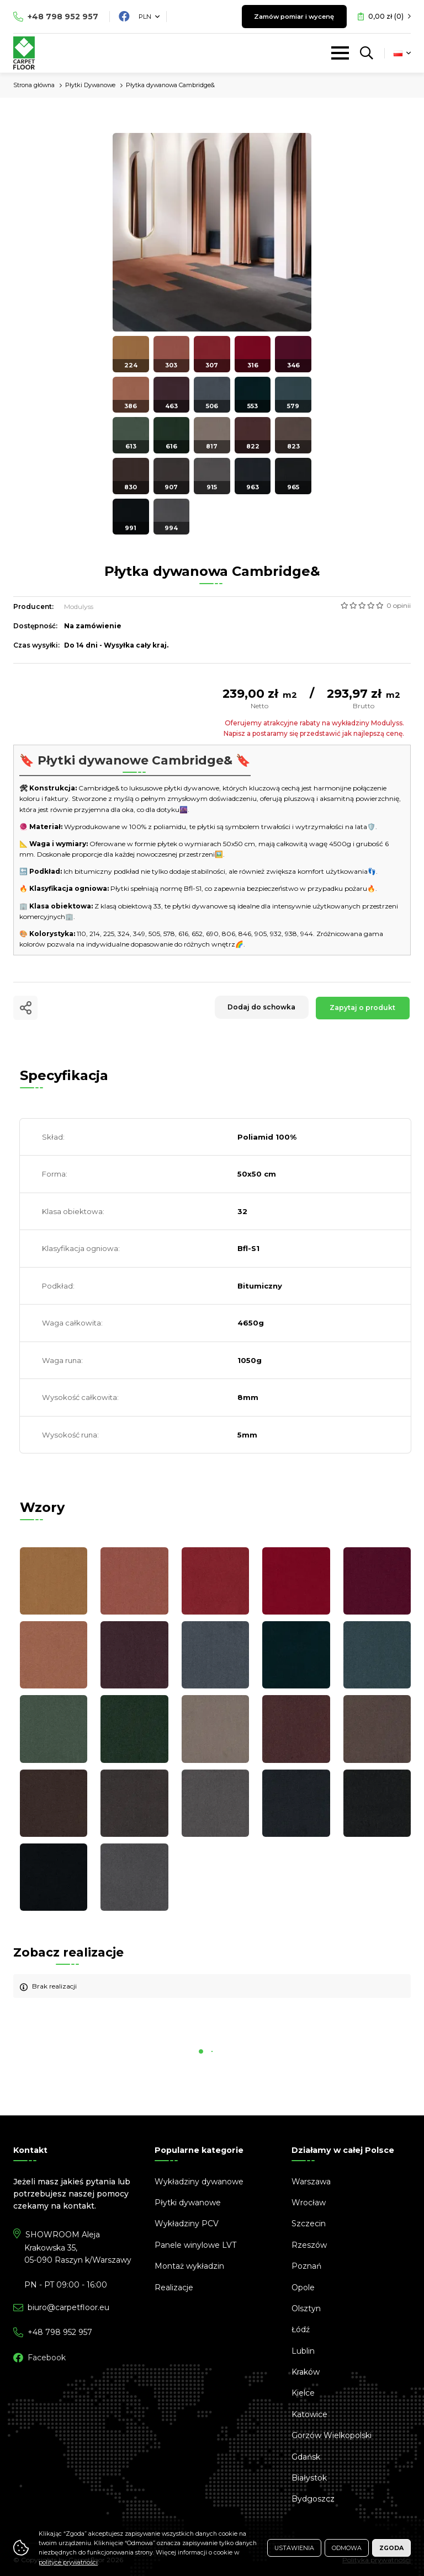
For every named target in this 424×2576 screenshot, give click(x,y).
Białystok (309, 2478)
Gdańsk (306, 2457)
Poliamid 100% (266, 1136)
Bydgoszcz (313, 2499)
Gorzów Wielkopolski (332, 2435)
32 (242, 1211)
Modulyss (78, 606)
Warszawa (311, 2182)
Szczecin (309, 2223)
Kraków (306, 2372)
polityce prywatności (68, 2562)
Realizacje (174, 2287)
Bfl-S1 (248, 1248)
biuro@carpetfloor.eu (68, 2307)
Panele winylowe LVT (195, 2245)
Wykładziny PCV (187, 2223)
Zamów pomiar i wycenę (286, 16)
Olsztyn (306, 2308)
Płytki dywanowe (188, 2203)
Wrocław (309, 2203)
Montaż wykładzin (189, 2266)
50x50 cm (256, 1173)
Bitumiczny (259, 1285)
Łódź (301, 2329)
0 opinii (398, 605)
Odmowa (347, 2548)
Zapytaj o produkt (362, 1007)
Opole (303, 2287)
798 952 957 (63, 17)
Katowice (309, 2414)
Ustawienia (294, 2548)
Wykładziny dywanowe (199, 2182)
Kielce (303, 2393)
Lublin (303, 2351)
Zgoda (391, 2548)
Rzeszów (309, 2245)
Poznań (306, 2266)
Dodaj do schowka (256, 1007)
